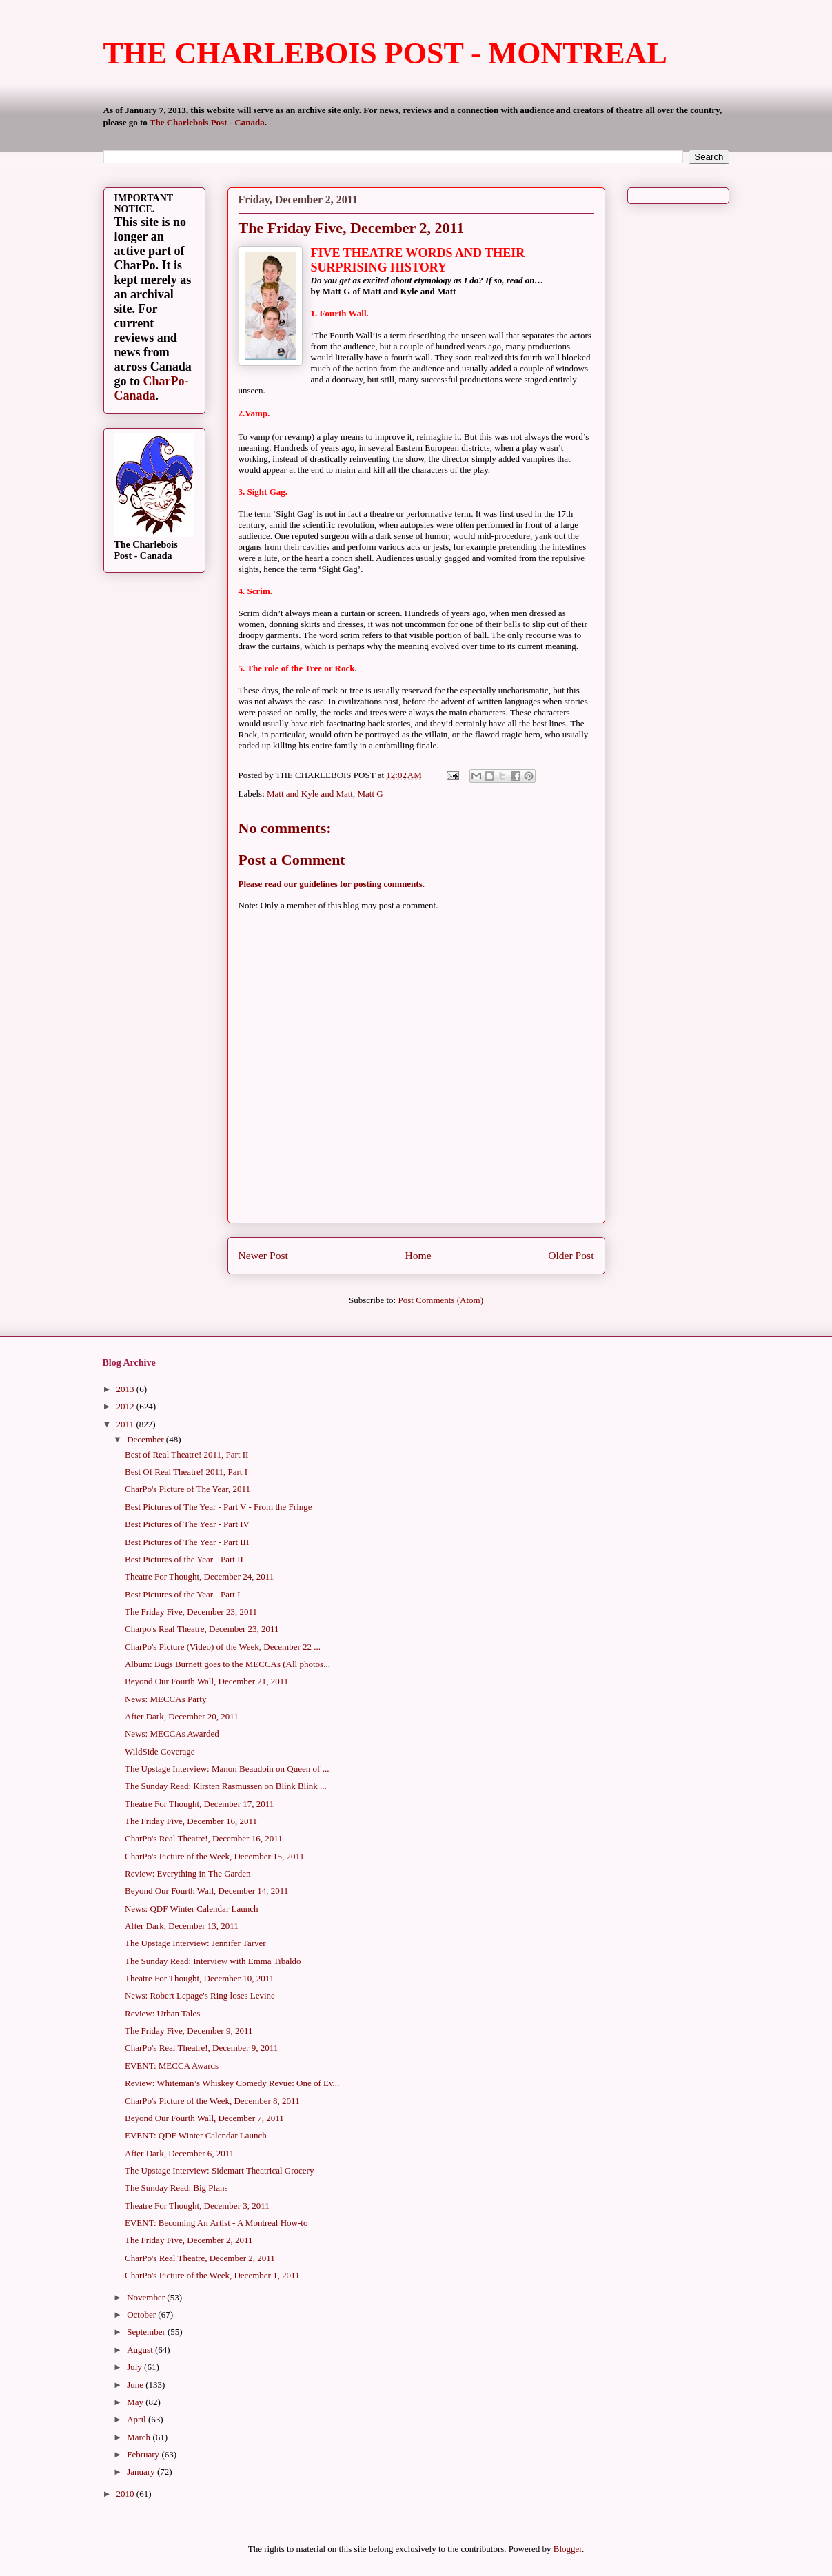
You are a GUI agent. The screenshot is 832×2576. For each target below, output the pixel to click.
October (142, 2314)
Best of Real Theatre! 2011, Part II (186, 1454)
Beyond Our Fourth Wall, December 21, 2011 (206, 1681)
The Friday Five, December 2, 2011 (188, 2240)
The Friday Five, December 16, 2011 (191, 1821)
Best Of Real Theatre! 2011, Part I (186, 1471)
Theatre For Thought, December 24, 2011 (199, 1576)
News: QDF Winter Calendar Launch (191, 1908)
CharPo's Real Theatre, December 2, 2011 (200, 2258)
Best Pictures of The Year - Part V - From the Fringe (218, 1507)
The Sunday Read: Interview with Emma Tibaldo (213, 1961)
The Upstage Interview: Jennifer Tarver (195, 1943)
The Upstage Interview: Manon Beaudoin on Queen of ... (227, 1769)
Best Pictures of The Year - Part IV (187, 1524)
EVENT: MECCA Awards (172, 2066)
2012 (126, 1406)
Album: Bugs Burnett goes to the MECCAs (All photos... (227, 1664)
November (147, 2297)
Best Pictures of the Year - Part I (183, 1594)
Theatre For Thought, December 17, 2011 (199, 1804)
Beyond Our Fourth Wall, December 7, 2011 (204, 2118)
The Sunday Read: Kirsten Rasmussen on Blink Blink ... (226, 1786)
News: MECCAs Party (165, 1699)
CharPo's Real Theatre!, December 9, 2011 (201, 2048)
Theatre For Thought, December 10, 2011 (199, 1978)
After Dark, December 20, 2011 (182, 1716)
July (135, 2367)
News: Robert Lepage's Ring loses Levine (200, 1995)
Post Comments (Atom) (440, 1300)
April (137, 2419)
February (144, 2454)
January (142, 2471)
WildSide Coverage (160, 1751)
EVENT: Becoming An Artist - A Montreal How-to (216, 2223)
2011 (126, 1424)
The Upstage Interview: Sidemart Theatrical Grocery (219, 2170)
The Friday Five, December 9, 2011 (188, 2030)
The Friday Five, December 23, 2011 (191, 1611)
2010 (126, 2493)
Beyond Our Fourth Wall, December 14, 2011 (206, 1890)
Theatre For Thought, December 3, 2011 (197, 2205)
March (139, 2437)
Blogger (568, 2549)
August (141, 2349)
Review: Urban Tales (162, 2013)
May (136, 2402)
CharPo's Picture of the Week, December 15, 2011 (214, 1856)
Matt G (370, 793)
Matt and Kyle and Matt (310, 793)
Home (418, 1255)
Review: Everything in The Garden (187, 1873)
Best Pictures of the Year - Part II (184, 1559)
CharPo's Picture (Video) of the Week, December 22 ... (223, 1647)
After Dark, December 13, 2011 (182, 1926)
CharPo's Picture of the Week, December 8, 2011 (212, 2101)
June (136, 2385)
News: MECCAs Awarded (172, 1733)
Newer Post (263, 1255)
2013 (126, 1389)
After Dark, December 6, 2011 (179, 2153)
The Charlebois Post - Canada (207, 122)
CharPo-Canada (151, 388)
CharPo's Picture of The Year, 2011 (187, 1489)
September (147, 2332)
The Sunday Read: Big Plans (176, 2188)
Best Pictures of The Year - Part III (187, 1542)
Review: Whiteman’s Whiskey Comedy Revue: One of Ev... (232, 2083)
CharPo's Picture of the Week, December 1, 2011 (212, 2275)
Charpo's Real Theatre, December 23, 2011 (202, 1629)
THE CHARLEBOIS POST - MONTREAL (385, 53)
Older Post (570, 1255)
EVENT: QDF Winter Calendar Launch (196, 2135)
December (146, 1439)
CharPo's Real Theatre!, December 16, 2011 (204, 1838)
